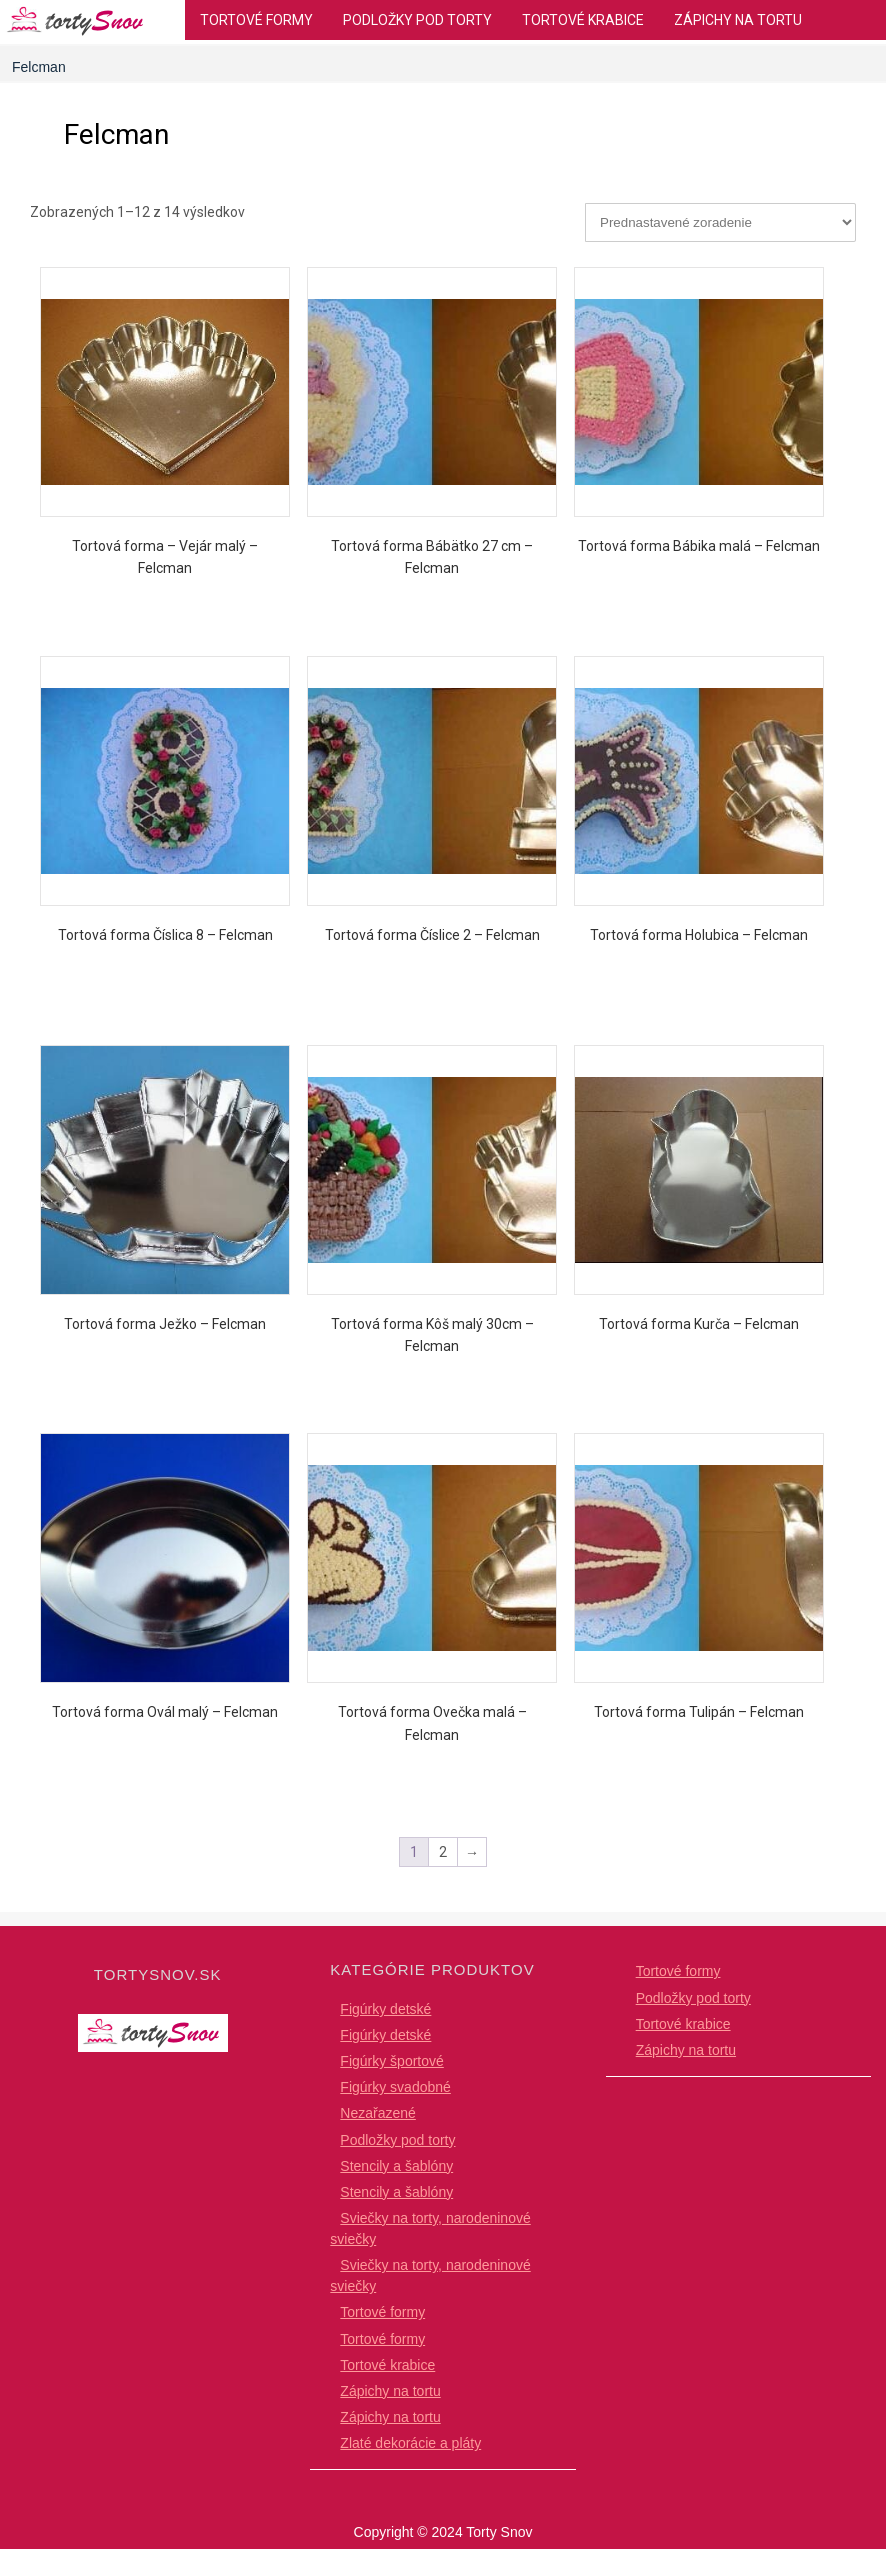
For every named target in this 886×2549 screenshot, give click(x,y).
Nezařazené (378, 2113)
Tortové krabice (583, 20)
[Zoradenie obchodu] (720, 222)
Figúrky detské (385, 2009)
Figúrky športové (391, 2061)
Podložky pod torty (417, 20)
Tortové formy (256, 20)
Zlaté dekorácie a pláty (410, 2443)
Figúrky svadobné (395, 2087)
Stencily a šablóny (396, 2166)
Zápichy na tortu (738, 20)
